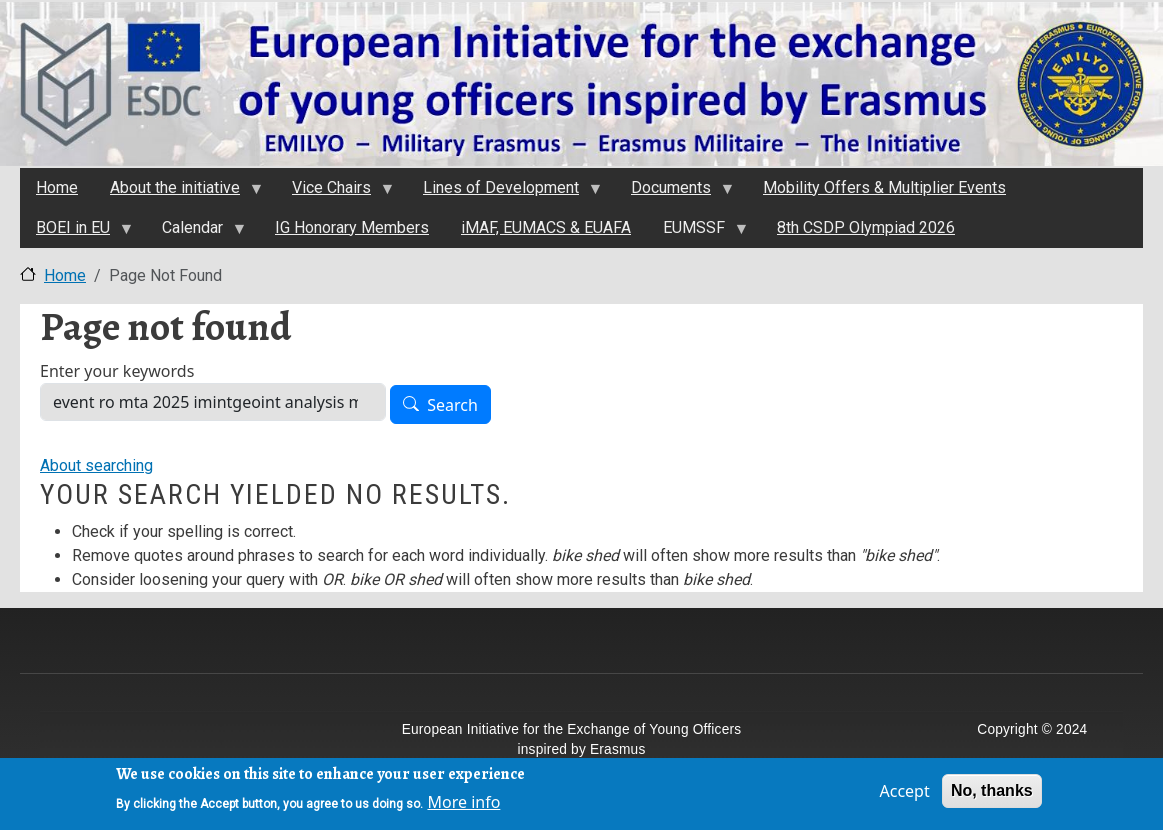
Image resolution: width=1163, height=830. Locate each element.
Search (452, 405)
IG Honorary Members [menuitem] (352, 227)
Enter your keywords (117, 371)
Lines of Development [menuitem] (504, 193)
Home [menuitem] (57, 187)
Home (65, 275)
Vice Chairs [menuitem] (334, 193)
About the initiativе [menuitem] (178, 193)
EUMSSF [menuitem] (697, 233)
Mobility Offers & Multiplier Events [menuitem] (884, 187)
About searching (96, 465)
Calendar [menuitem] (195, 233)
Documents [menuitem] (674, 193)
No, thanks (992, 795)
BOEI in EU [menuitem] (76, 233)
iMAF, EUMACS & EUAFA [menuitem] (546, 227)
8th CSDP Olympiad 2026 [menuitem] (866, 227)
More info (463, 807)
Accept (904, 796)
